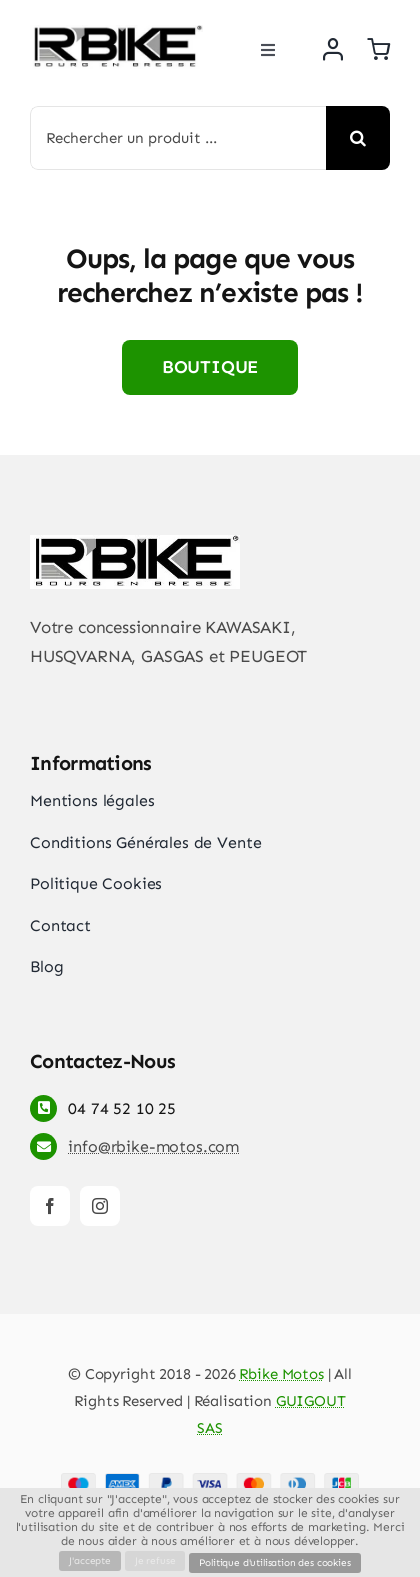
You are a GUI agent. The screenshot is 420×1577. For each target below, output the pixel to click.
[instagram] (100, 1206)
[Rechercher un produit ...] (178, 138)
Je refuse (155, 1561)
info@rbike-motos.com (153, 1146)
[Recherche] (358, 138)
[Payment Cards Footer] (210, 1481)
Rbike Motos (281, 1374)
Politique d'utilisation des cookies (274, 1563)
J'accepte (89, 1561)
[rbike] (116, 33)
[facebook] (50, 1206)
